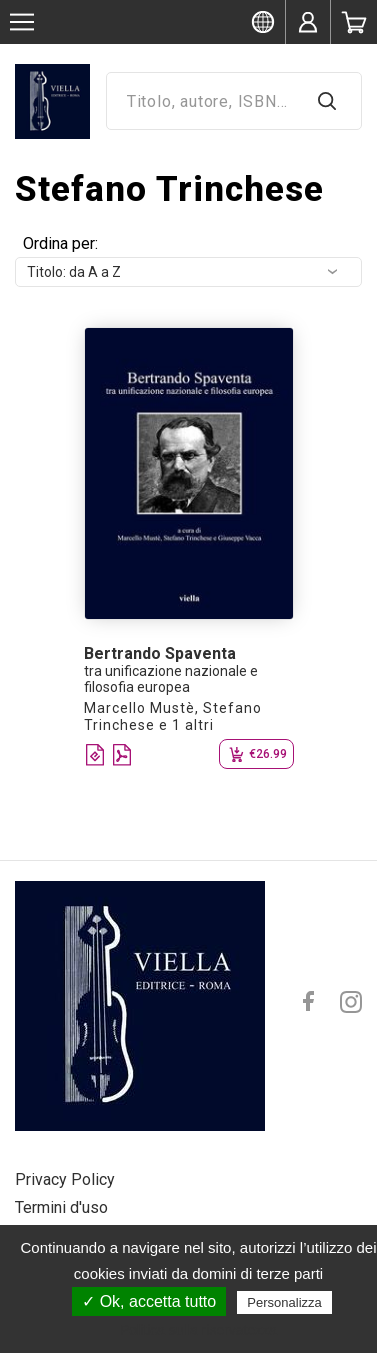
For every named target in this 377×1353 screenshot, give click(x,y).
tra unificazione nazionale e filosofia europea (171, 679)
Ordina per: (60, 243)
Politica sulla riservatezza (198, 1330)
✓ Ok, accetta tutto (149, 1301)
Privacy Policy (65, 1179)
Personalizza (284, 1302)
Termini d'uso (61, 1207)
